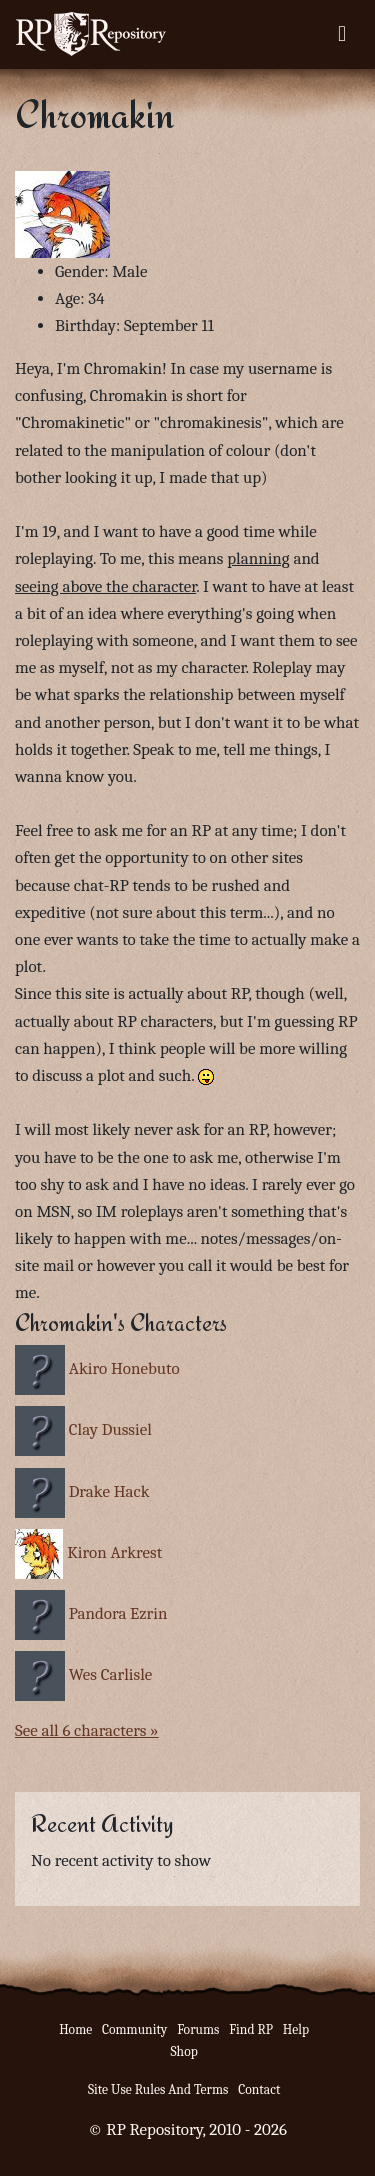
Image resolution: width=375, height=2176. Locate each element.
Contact (259, 2089)
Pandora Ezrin (118, 1613)
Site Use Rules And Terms (158, 2089)
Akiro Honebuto (124, 1368)
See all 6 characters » (87, 1730)
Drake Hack (109, 1491)
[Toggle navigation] (342, 34)
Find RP (251, 2029)
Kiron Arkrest (114, 1552)
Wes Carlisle (111, 1674)
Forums (198, 2029)
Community (134, 2029)
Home (75, 2029)
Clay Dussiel (110, 1429)
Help (296, 2029)
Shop (183, 2051)
